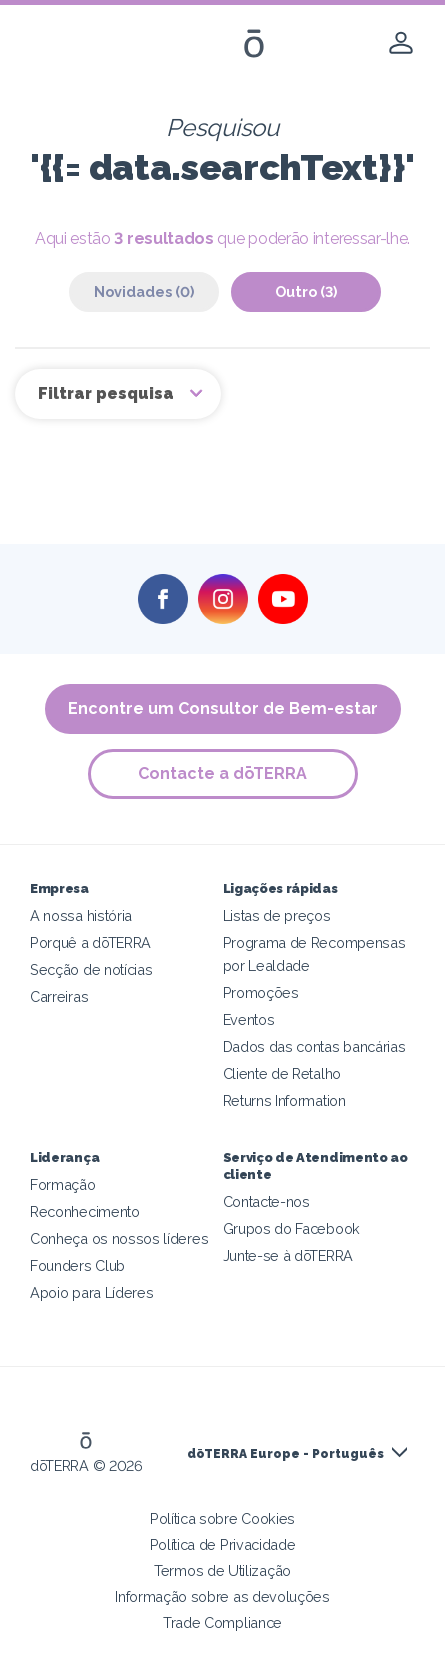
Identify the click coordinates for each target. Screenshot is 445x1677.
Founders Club (77, 1265)
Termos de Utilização (222, 1570)
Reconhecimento (85, 1211)
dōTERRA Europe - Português (285, 1454)
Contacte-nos (266, 1201)
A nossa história (81, 915)
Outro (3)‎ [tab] (306, 291)
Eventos (249, 1019)
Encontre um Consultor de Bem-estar (223, 708)
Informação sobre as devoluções (222, 1596)
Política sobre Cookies (222, 1518)
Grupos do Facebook (291, 1228)
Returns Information (284, 1100)
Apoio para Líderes (91, 1292)
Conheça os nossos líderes (119, 1238)
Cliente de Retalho (282, 1073)
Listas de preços (277, 915)
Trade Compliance (222, 1622)
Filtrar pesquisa (108, 393)
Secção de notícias (91, 969)
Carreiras (59, 996)
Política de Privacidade (223, 1544)
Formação (63, 1184)
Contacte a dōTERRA (222, 773)
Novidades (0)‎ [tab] (144, 291)
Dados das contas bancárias (314, 1046)
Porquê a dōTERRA (90, 942)
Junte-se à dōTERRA (288, 1255)
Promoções (261, 992)
